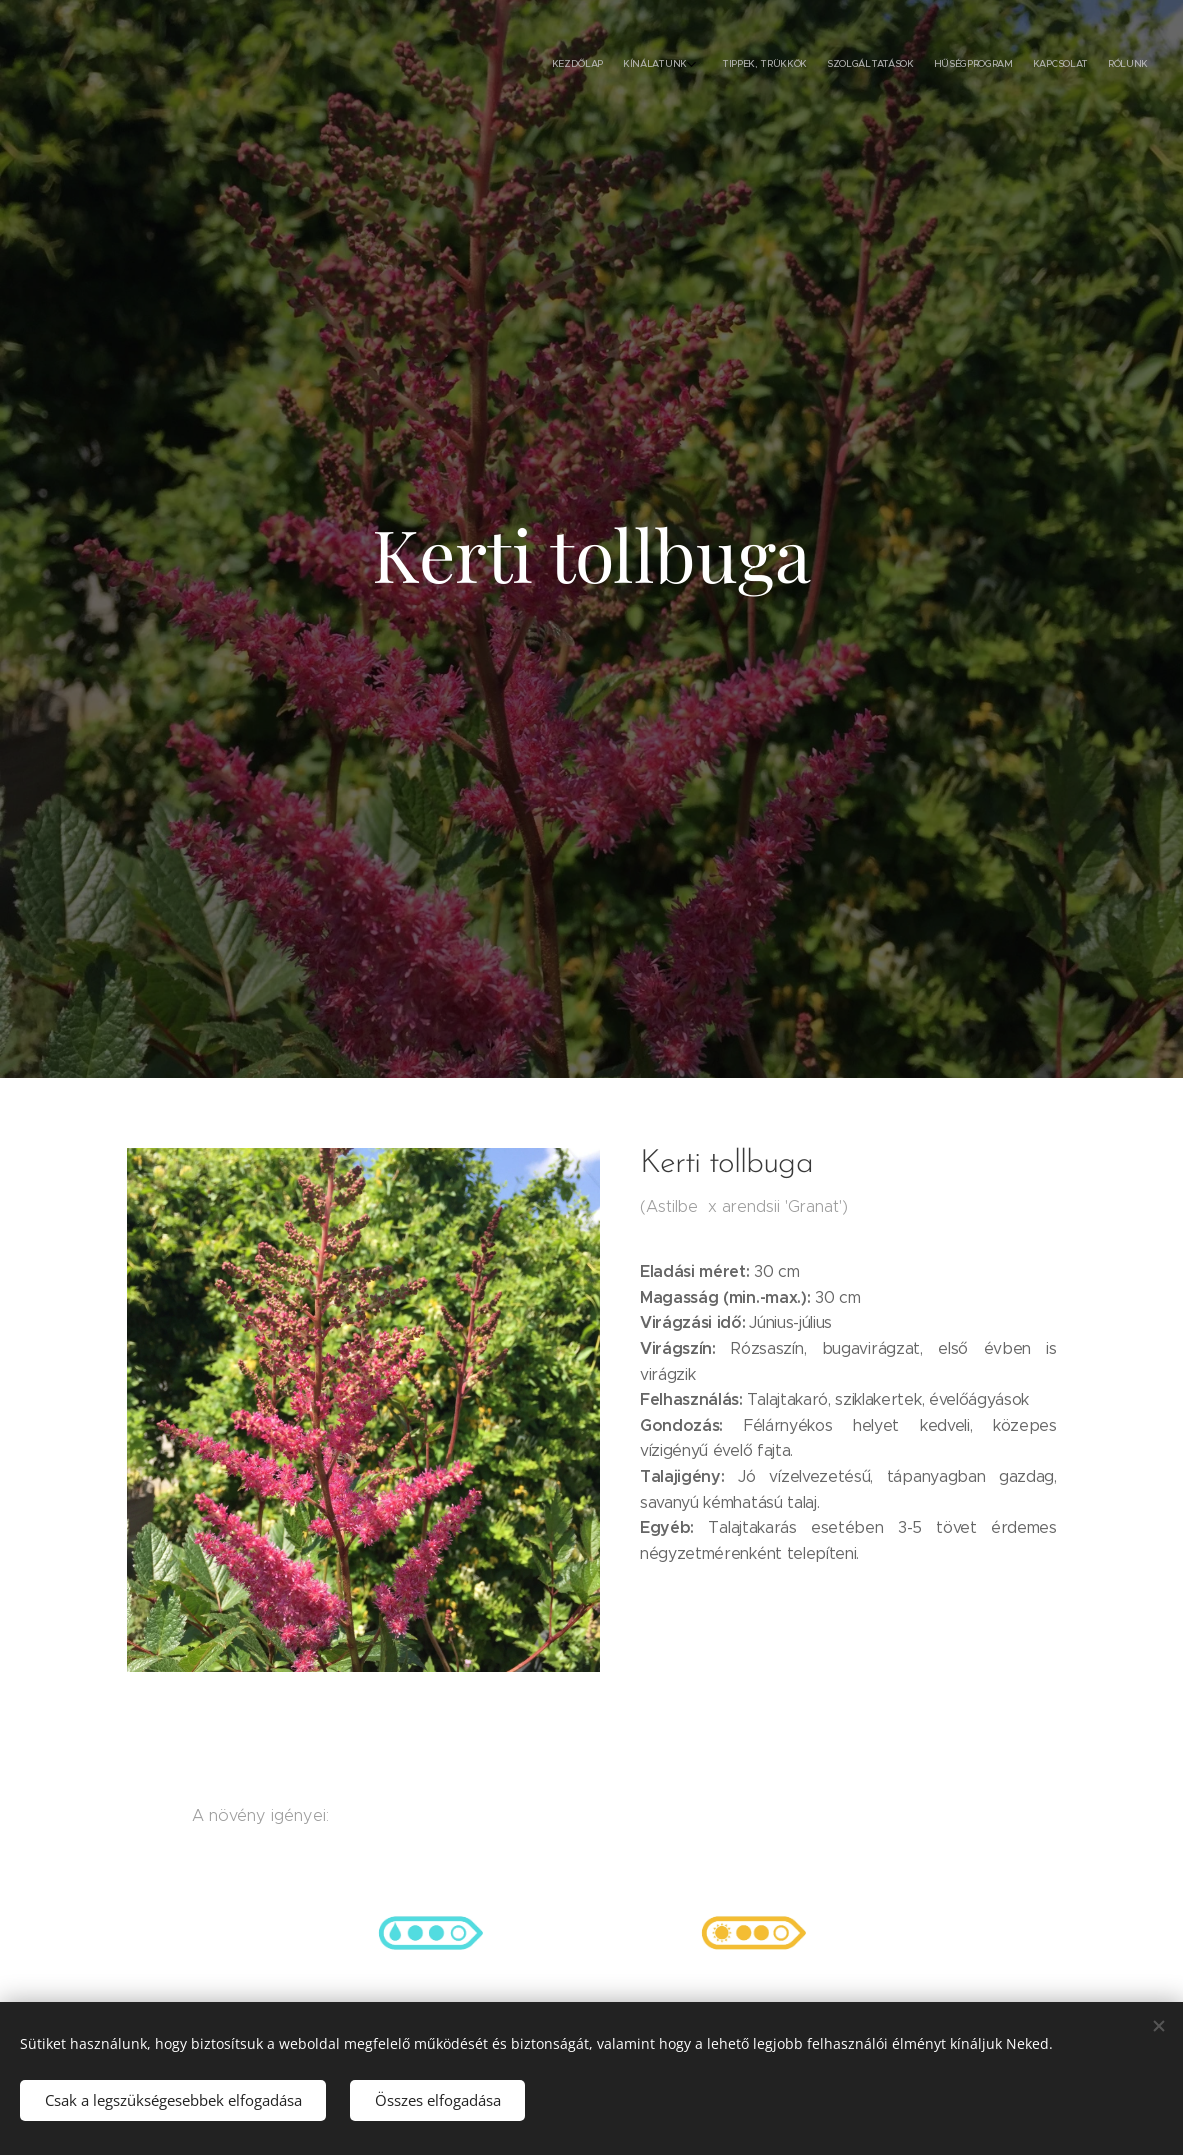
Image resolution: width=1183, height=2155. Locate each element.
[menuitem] (1015, 65)
